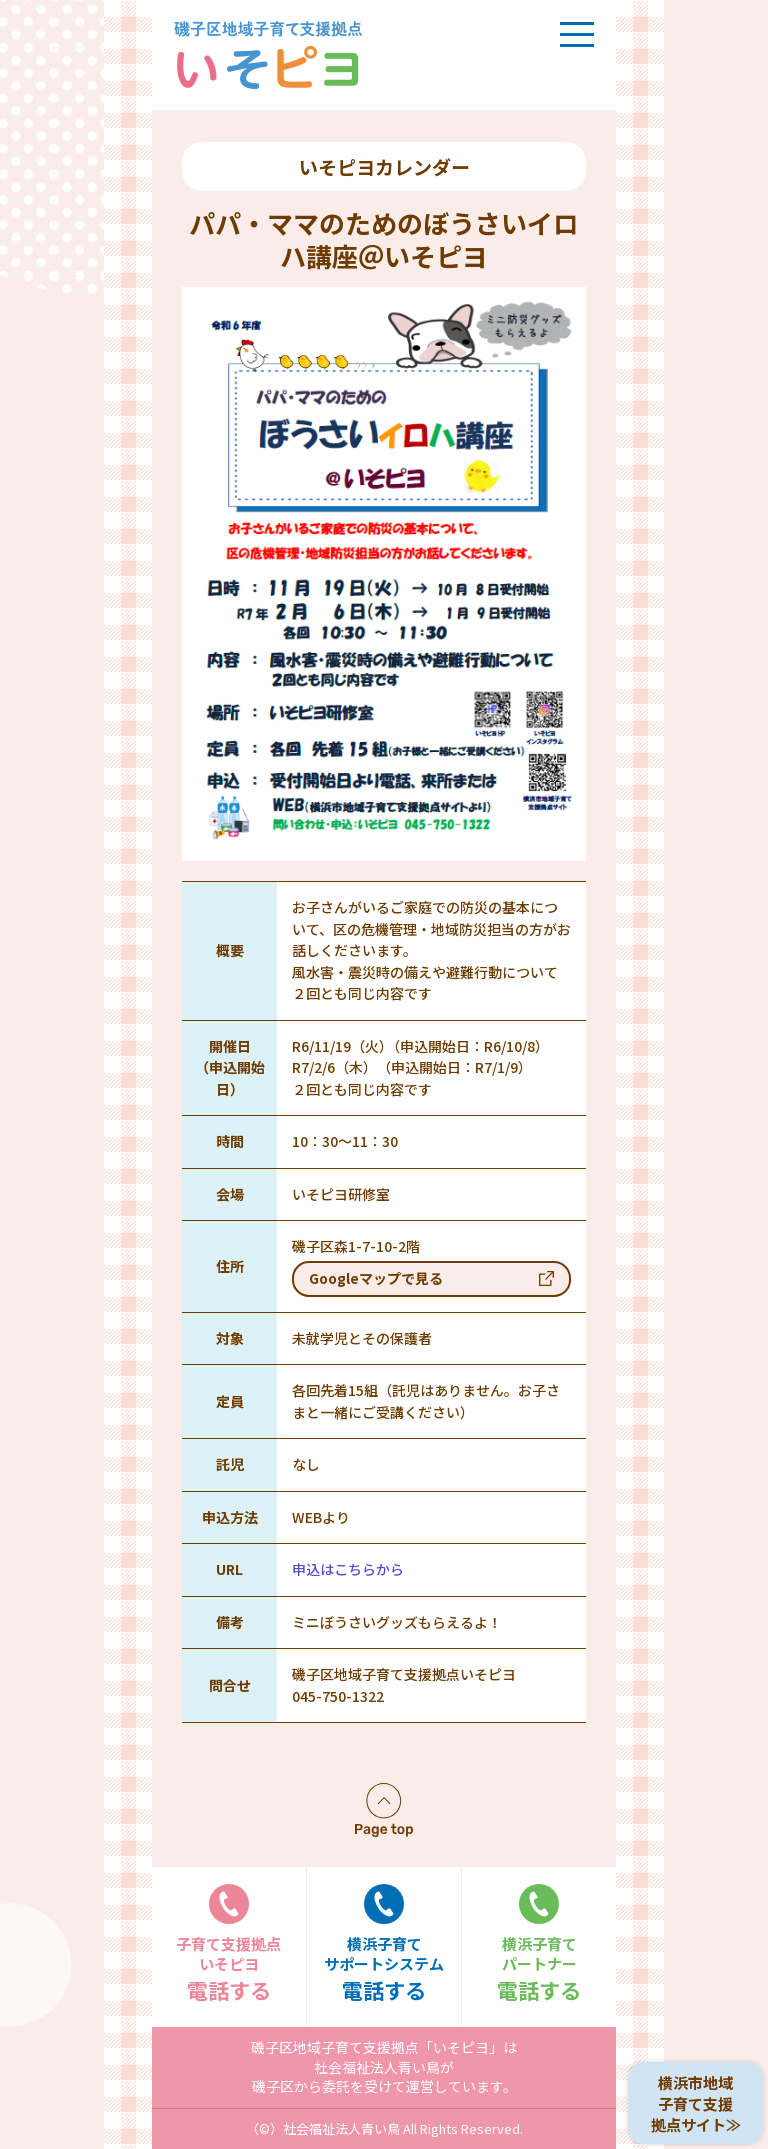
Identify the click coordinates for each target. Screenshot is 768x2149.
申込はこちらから (348, 1569)
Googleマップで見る (376, 1278)
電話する (229, 1944)
